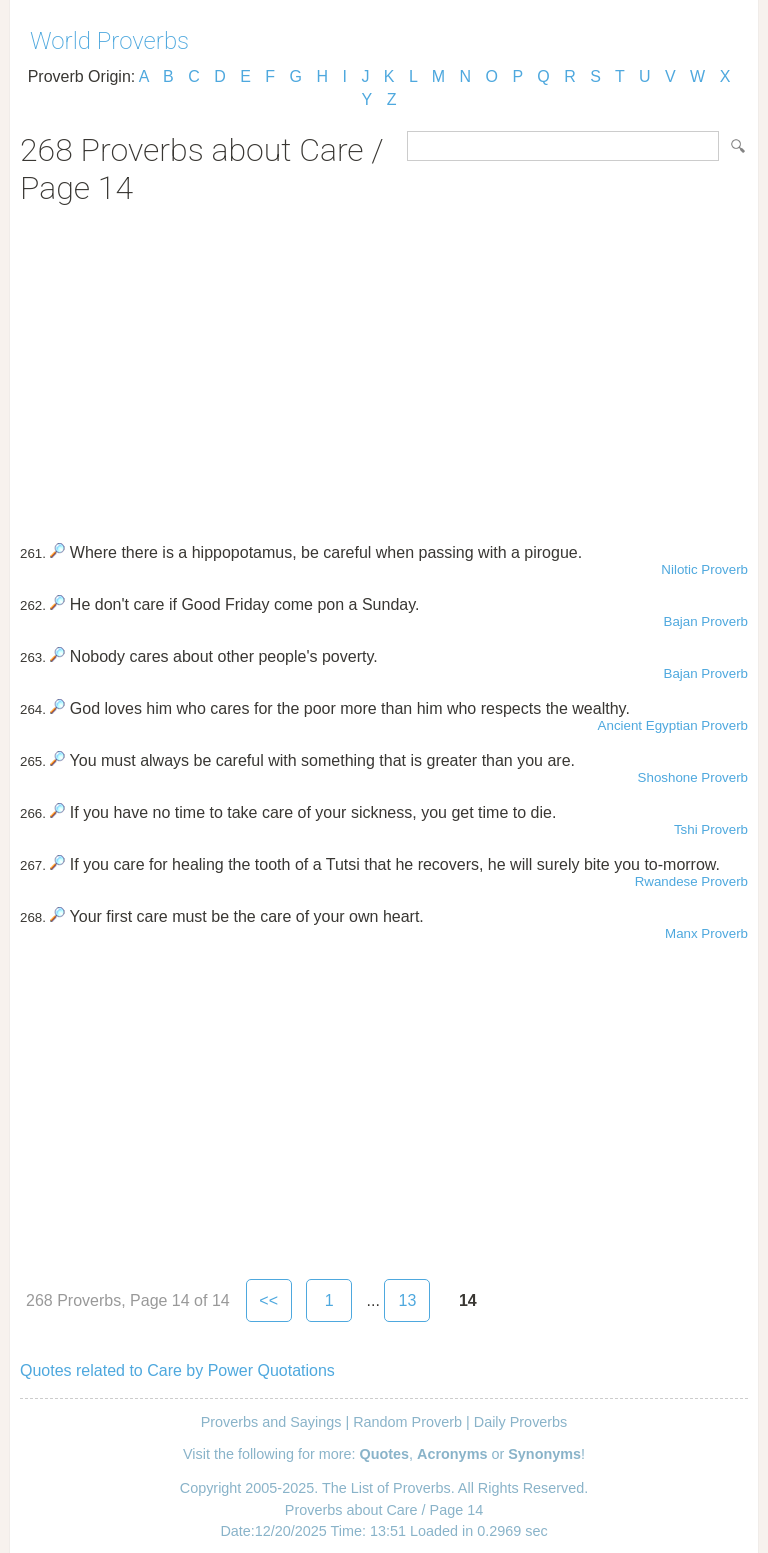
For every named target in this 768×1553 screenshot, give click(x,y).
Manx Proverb (706, 933)
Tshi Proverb (711, 829)
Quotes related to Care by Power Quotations (177, 1370)
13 (407, 1300)
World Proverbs (109, 41)
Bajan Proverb (706, 621)
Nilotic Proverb (704, 569)
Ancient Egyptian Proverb (673, 725)
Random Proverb (407, 1422)
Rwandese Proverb (691, 881)
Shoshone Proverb (693, 777)
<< (268, 1300)
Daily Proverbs (521, 1422)
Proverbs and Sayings (271, 1422)
